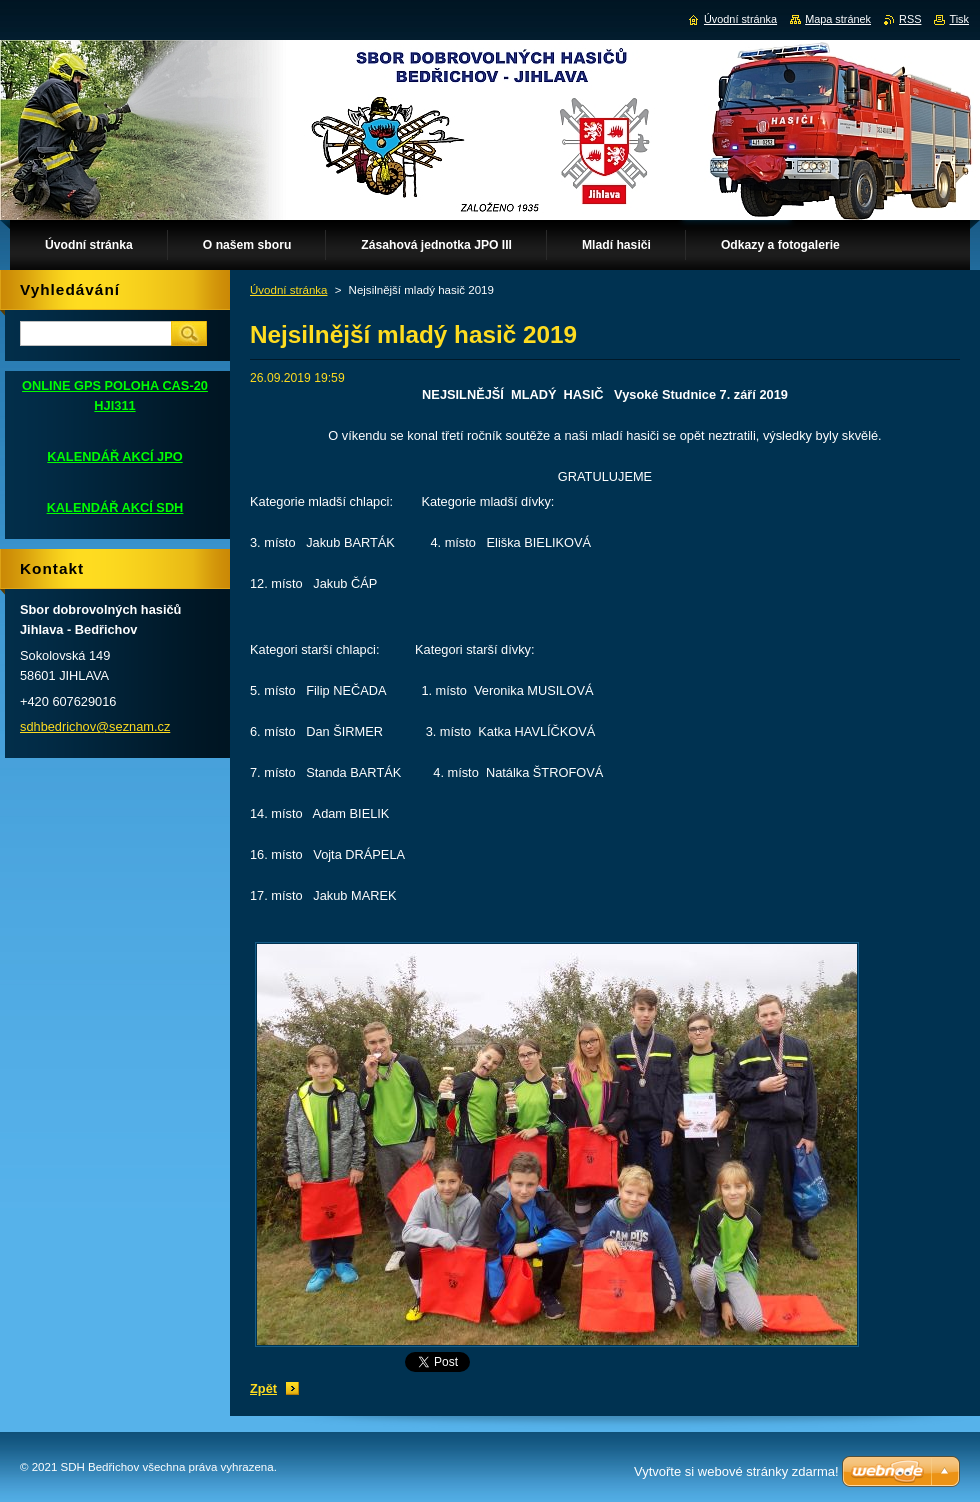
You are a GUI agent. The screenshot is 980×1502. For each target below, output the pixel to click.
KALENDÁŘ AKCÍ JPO (114, 456)
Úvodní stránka (288, 290)
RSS (910, 19)
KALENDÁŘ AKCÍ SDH (115, 507)
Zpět (263, 1388)
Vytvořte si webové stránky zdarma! (736, 1471)
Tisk (959, 19)
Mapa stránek (838, 19)
